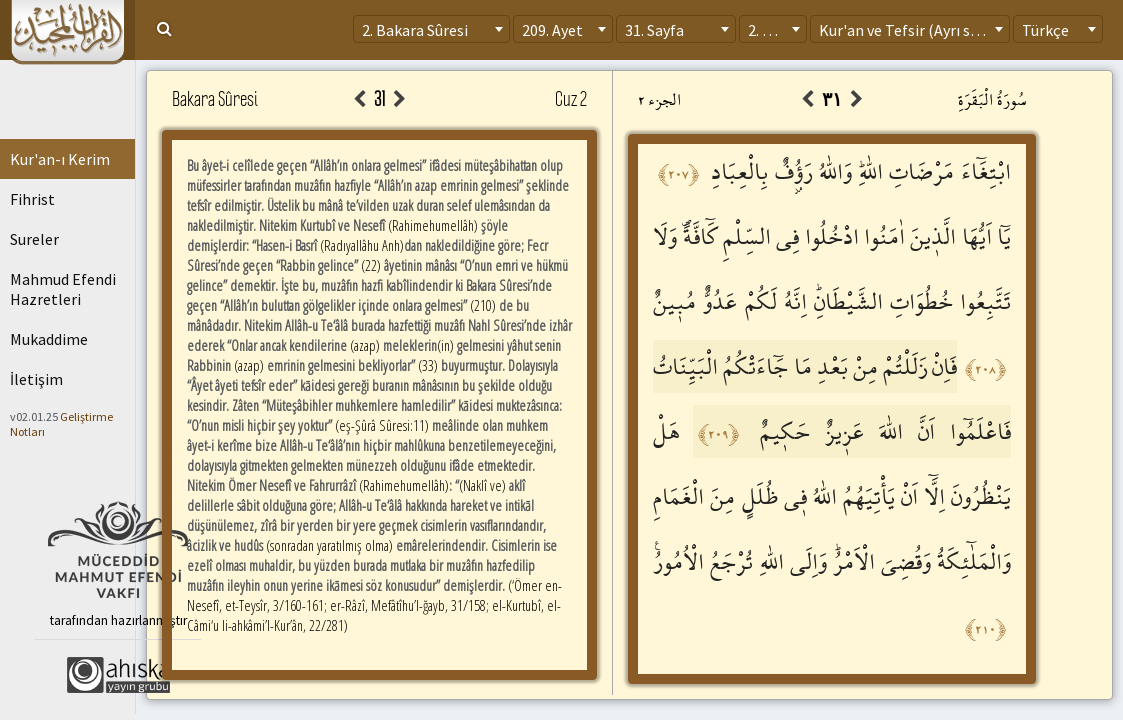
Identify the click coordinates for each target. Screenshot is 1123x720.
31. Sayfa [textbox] (654, 30)
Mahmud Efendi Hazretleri (63, 289)
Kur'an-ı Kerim (60, 159)
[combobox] (431, 29)
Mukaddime (49, 339)
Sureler (34, 239)
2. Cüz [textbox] (767, 30)
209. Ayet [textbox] (552, 30)
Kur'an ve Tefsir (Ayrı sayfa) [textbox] (911, 30)
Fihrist (32, 199)
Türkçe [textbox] (1045, 30)
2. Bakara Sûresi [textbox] (415, 30)
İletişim (36, 379)
